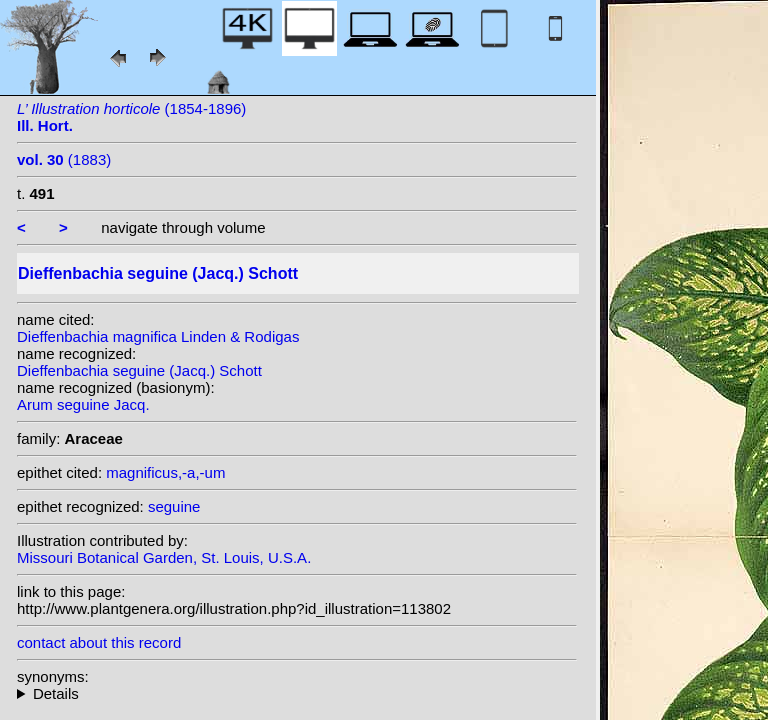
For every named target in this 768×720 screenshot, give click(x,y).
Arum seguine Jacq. (83, 404)
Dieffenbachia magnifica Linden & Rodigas (158, 336)
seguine (174, 506)
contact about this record (99, 642)
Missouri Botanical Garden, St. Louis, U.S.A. (164, 557)
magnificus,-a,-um (165, 472)
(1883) (64, 159)
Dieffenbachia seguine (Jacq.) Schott (139, 370)
